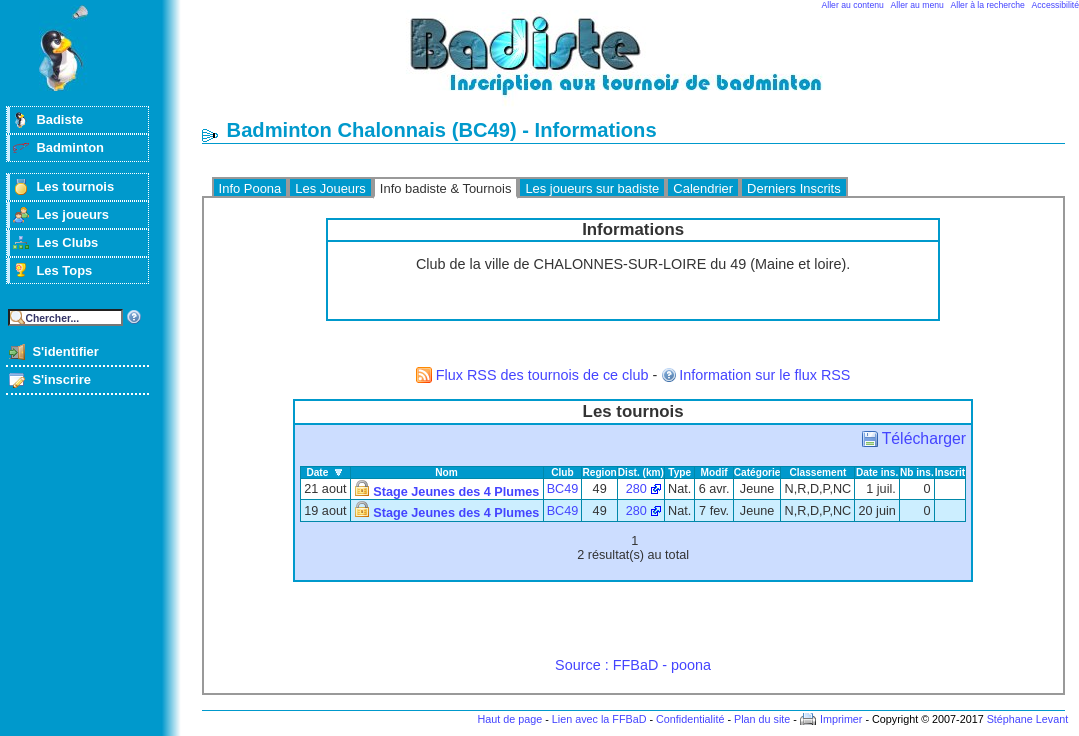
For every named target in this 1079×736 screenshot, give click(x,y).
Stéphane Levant (1028, 719)
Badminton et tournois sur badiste (640, 65)
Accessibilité (1055, 5)
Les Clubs (67, 242)
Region (599, 472)
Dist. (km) (641, 472)
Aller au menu (917, 5)
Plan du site (762, 719)
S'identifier (65, 351)
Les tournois (75, 186)
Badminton (70, 147)
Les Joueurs (330, 188)
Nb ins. (917, 472)
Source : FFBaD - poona (633, 665)
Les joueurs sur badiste (592, 188)
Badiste (59, 119)
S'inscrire (61, 379)
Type (679, 472)
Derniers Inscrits (794, 188)
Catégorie (757, 472)
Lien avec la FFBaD (599, 719)
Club (562, 472)
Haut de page (509, 719)
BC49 (563, 489)
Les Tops (64, 270)
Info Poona (250, 188)
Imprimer (841, 719)
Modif (714, 472)
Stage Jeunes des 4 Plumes (456, 492)
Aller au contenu (853, 5)
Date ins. (877, 472)
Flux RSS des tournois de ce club (542, 375)
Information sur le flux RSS (764, 375)
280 (636, 489)
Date (317, 472)
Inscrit (950, 472)
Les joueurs (72, 214)
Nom (446, 472)
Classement (817, 472)
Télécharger (924, 438)
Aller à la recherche (988, 5)
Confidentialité (690, 719)
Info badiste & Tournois (446, 188)
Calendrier (703, 188)
